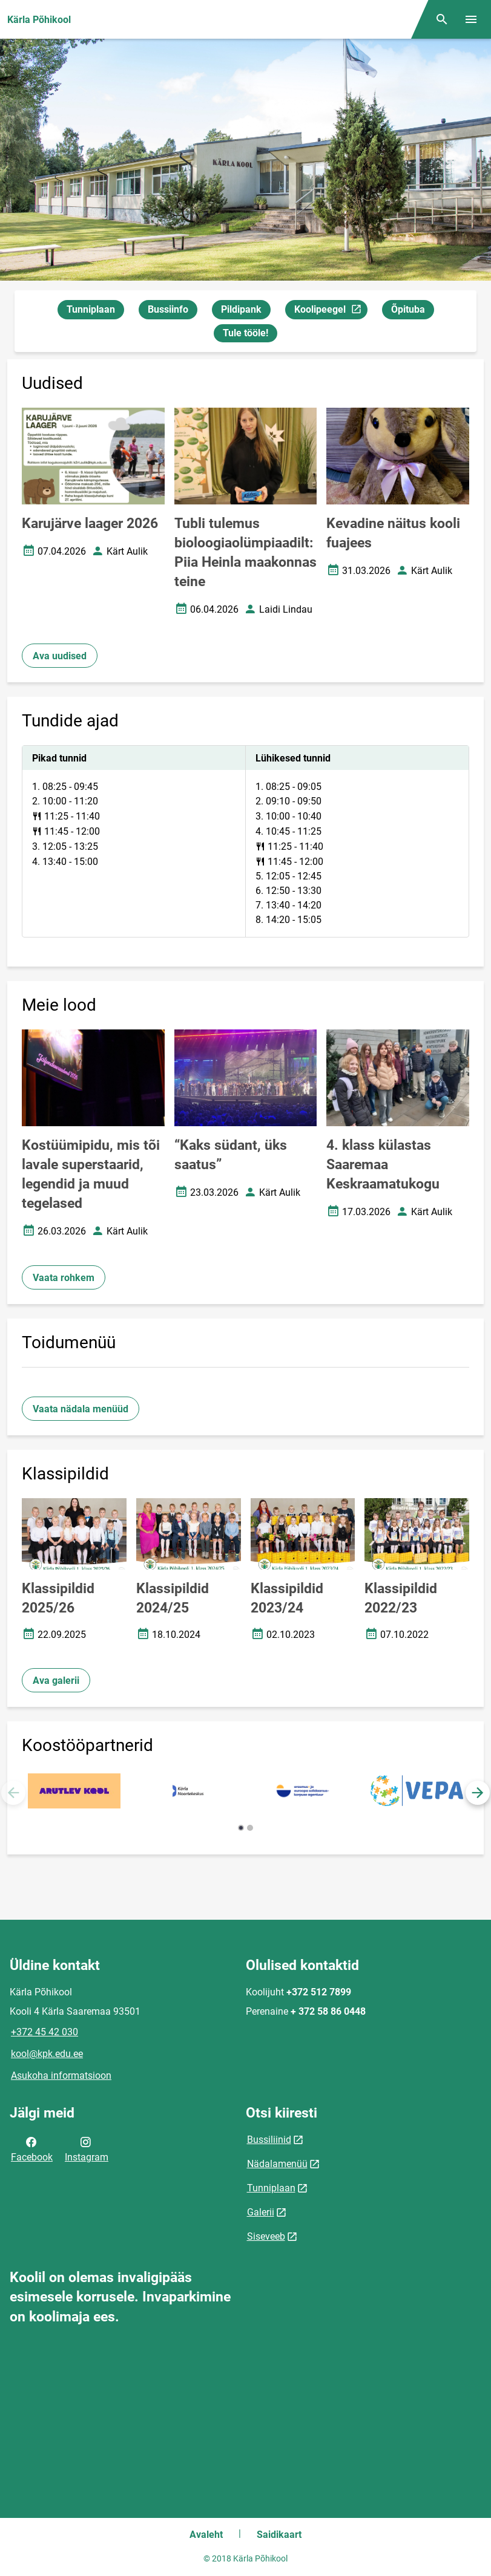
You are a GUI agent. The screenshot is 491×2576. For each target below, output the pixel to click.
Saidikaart (279, 2534)
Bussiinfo (168, 309)
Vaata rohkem (63, 1277)
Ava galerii (56, 1680)
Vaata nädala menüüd (80, 1409)
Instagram (86, 2148)
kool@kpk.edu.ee (47, 2053)
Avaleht (206, 2534)
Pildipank (241, 309)
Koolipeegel (330, 311)
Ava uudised (60, 656)
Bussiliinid (269, 2139)
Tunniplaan (91, 309)
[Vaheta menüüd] (471, 19)
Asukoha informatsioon (61, 2075)
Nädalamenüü (277, 2164)
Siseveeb (266, 2236)
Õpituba (408, 309)
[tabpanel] (245, 841)
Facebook (32, 2148)
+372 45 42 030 (44, 2032)
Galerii (260, 2212)
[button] (478, 1793)
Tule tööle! (245, 333)
